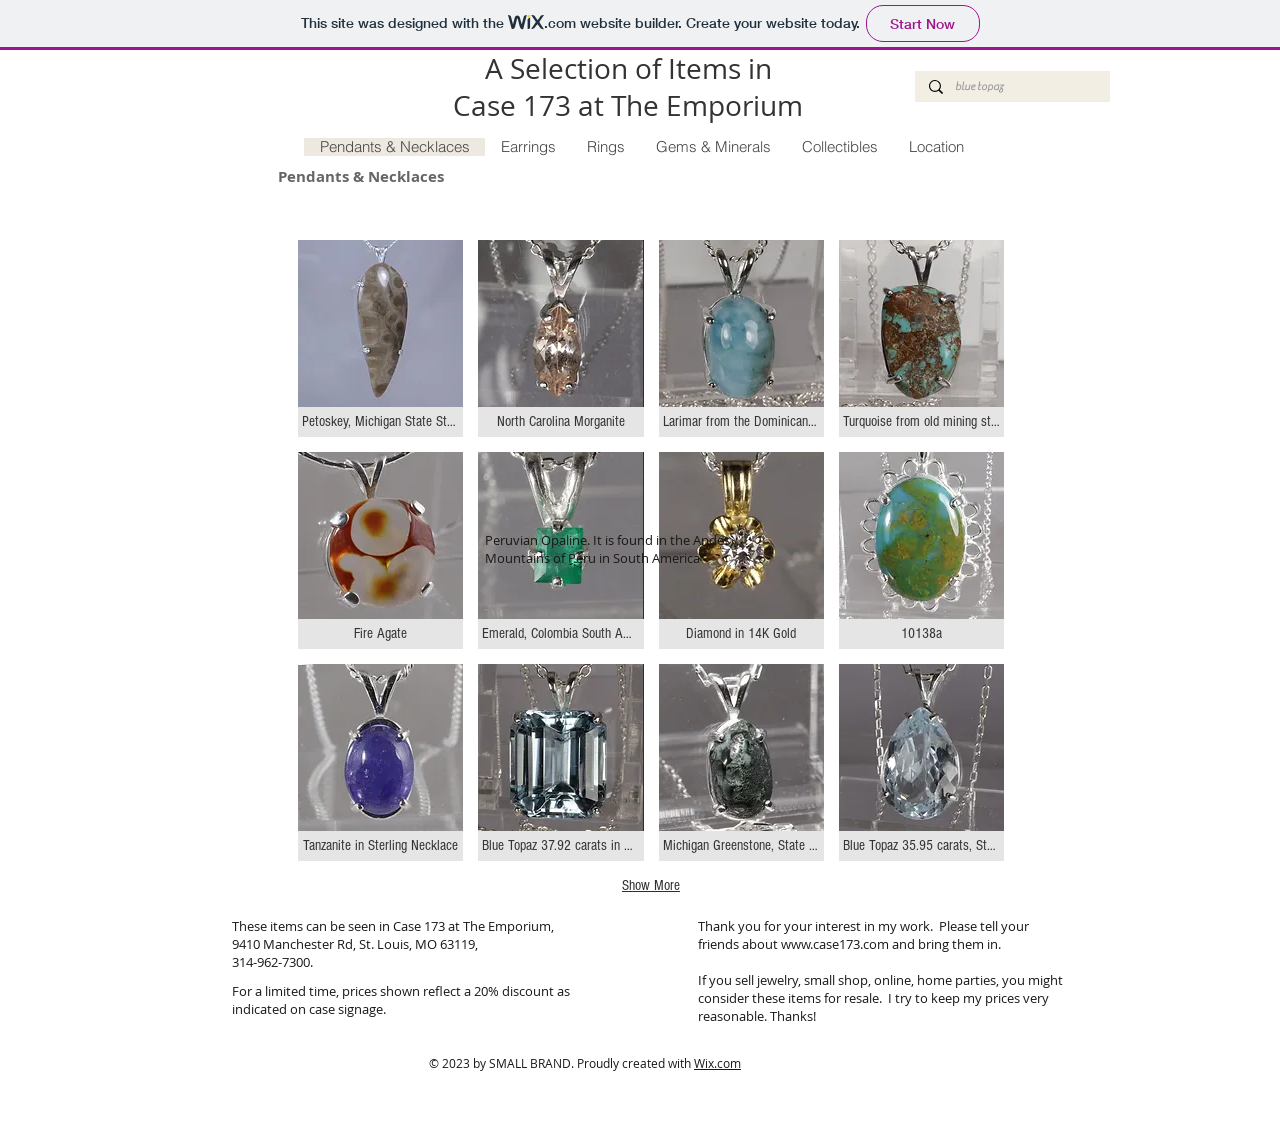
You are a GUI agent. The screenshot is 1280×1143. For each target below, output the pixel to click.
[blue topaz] (1011, 86)
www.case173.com (835, 944)
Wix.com (717, 1063)
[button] (380, 338)
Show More (651, 885)
